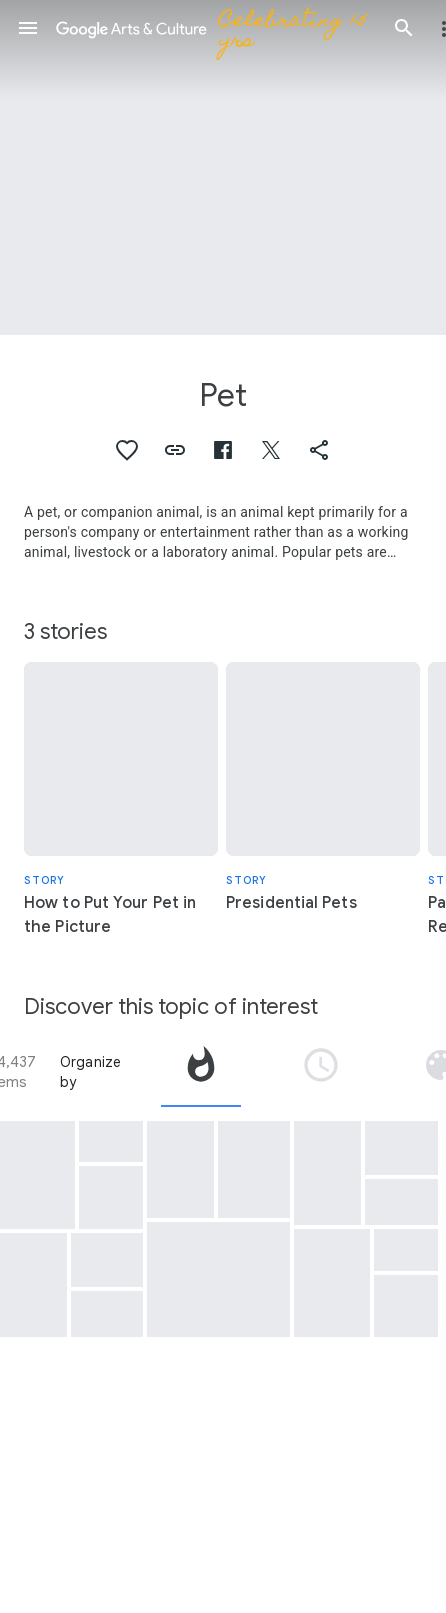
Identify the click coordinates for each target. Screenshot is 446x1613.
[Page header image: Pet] (223, 167)
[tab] (201, 1072)
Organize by (91, 1072)
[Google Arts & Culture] (216, 28)
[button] (28, 28)
